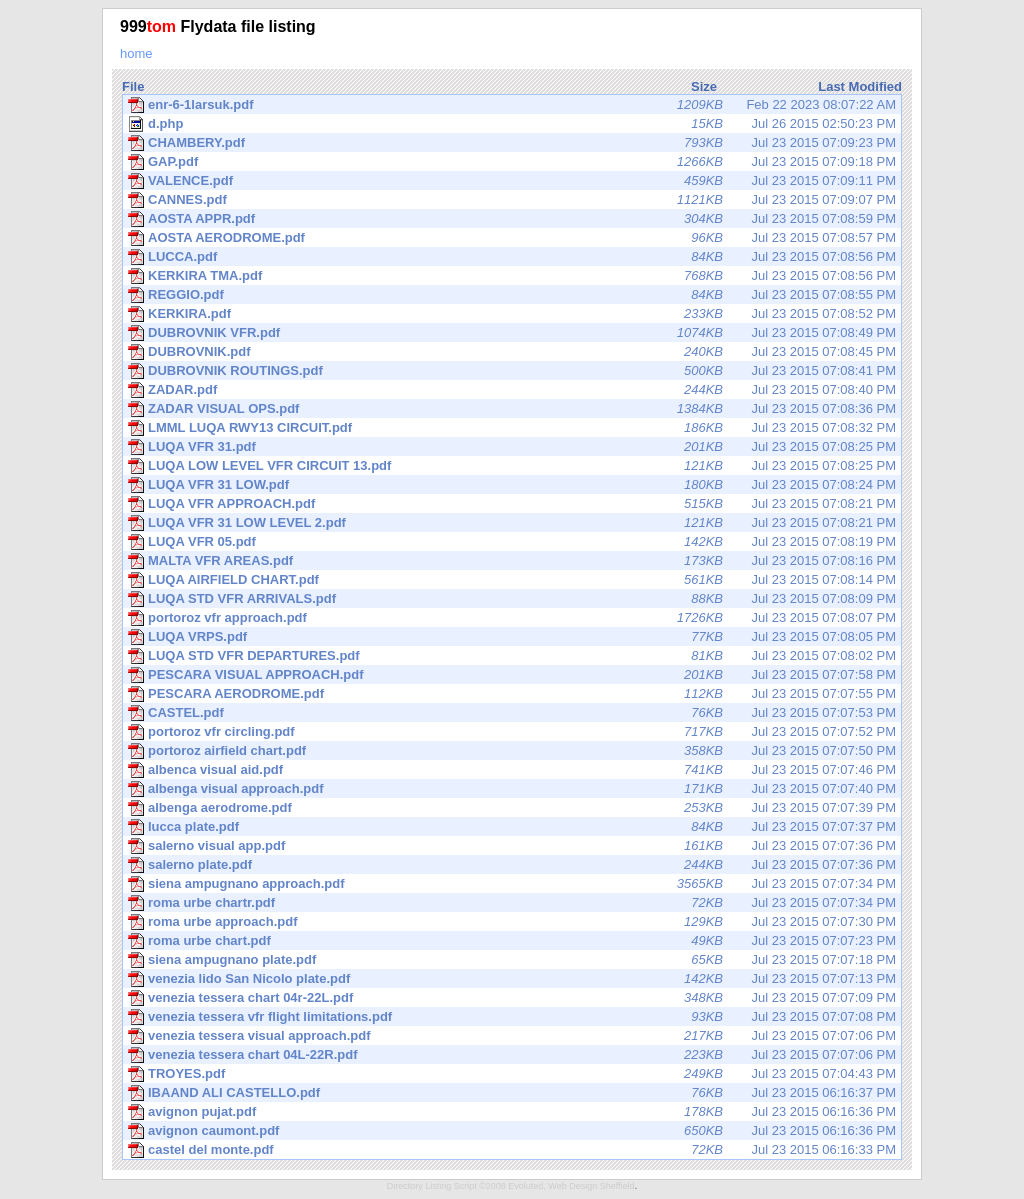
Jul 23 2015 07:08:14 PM (512, 580)
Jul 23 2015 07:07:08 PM (512, 1017)
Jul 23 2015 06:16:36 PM (512, 1112)
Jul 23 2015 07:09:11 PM (512, 181)
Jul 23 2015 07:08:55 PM (512, 295)
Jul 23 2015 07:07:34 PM (512, 884)
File (133, 86)
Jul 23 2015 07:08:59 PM (512, 219)
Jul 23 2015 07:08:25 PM (512, 447)
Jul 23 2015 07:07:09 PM (512, 998)
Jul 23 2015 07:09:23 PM (512, 143)
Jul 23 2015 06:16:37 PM (512, 1093)
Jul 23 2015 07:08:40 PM (512, 390)
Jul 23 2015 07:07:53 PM (512, 713)
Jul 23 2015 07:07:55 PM (512, 694)
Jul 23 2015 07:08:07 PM (512, 618)
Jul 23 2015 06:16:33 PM (512, 1150)
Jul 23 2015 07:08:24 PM (512, 485)
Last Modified (860, 86)
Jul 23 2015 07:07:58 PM (512, 675)
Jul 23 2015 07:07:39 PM (512, 808)
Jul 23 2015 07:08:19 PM (512, 542)
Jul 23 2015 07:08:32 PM (512, 428)
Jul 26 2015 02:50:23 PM (512, 124)
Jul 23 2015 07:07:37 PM (512, 827)
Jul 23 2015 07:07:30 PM (512, 922)
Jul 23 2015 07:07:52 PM (512, 732)
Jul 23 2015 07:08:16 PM (512, 561)
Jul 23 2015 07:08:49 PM (512, 333)
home (136, 53)
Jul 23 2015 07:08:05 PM (512, 637)
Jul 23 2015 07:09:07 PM (512, 200)
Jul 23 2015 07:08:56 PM (512, 257)
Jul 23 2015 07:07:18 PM (512, 960)
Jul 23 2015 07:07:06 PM (512, 1036)
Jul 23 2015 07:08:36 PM (512, 409)
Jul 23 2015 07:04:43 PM (512, 1074)
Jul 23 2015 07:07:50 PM (512, 751)
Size (704, 86)
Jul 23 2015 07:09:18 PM (512, 162)
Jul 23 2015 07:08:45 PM (512, 352)
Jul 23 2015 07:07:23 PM (512, 941)
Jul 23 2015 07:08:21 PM (512, 504)
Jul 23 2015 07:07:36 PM (512, 846)
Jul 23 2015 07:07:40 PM (512, 789)
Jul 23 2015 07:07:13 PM (512, 979)
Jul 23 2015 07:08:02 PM (512, 656)
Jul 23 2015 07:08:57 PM (512, 238)
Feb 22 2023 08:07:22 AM (512, 105)
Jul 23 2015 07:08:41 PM (512, 371)
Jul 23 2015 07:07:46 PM (512, 770)
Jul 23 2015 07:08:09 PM (512, 599)
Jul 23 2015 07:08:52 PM (512, 314)
